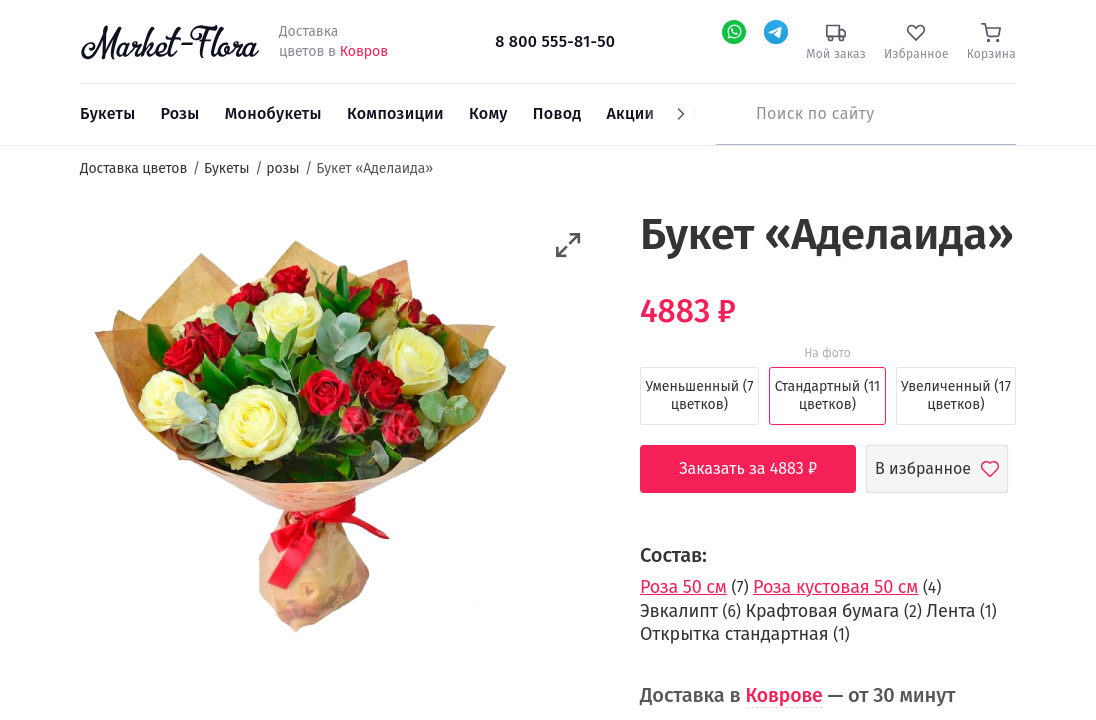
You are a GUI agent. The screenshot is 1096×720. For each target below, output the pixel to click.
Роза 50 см (683, 587)
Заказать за (763, 469)
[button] (568, 245)
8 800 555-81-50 (555, 41)
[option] (305, 437)
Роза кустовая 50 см (835, 587)
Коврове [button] (786, 695)
